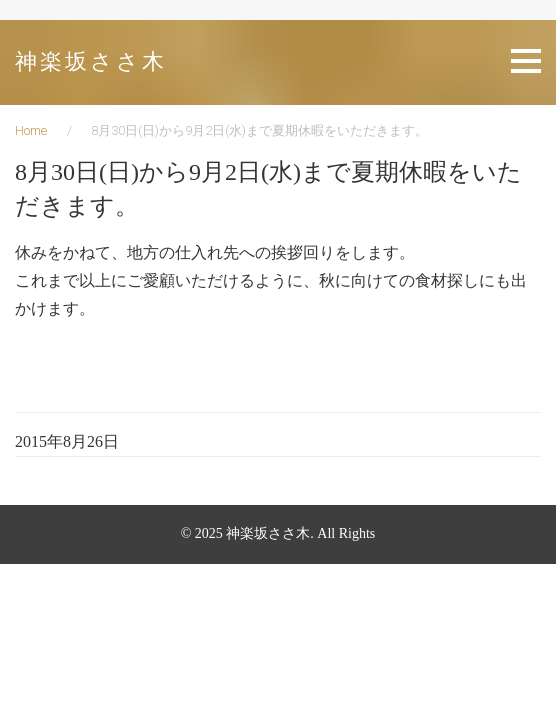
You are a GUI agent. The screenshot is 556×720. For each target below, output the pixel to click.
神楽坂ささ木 (91, 62)
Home (31, 130)
